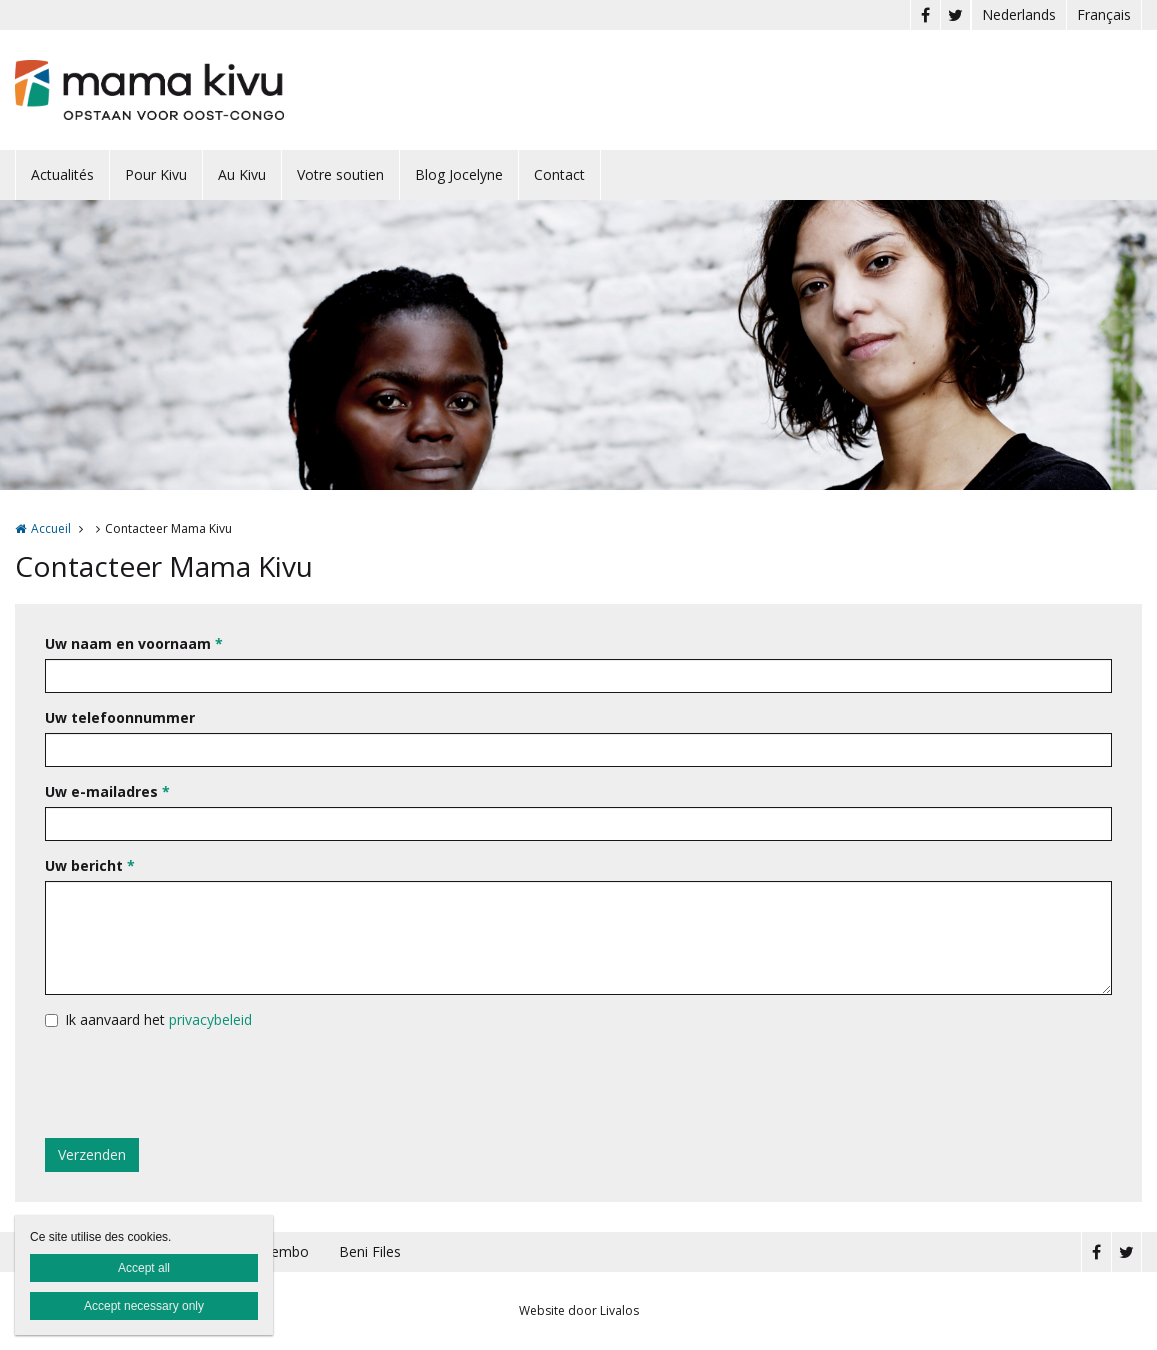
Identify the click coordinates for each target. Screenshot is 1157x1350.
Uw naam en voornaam (134, 643)
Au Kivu (242, 174)
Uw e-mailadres (107, 791)
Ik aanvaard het (158, 1019)
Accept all (144, 1268)
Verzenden (92, 1154)
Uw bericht (90, 865)
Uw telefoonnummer (120, 717)
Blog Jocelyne (459, 174)
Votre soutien (340, 174)
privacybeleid (210, 1019)
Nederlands (1019, 14)
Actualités (62, 174)
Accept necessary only (144, 1306)
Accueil (51, 528)
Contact (559, 174)
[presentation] (197, 1084)
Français (1104, 14)
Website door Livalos (579, 1310)
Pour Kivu (156, 174)
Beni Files (370, 1251)
